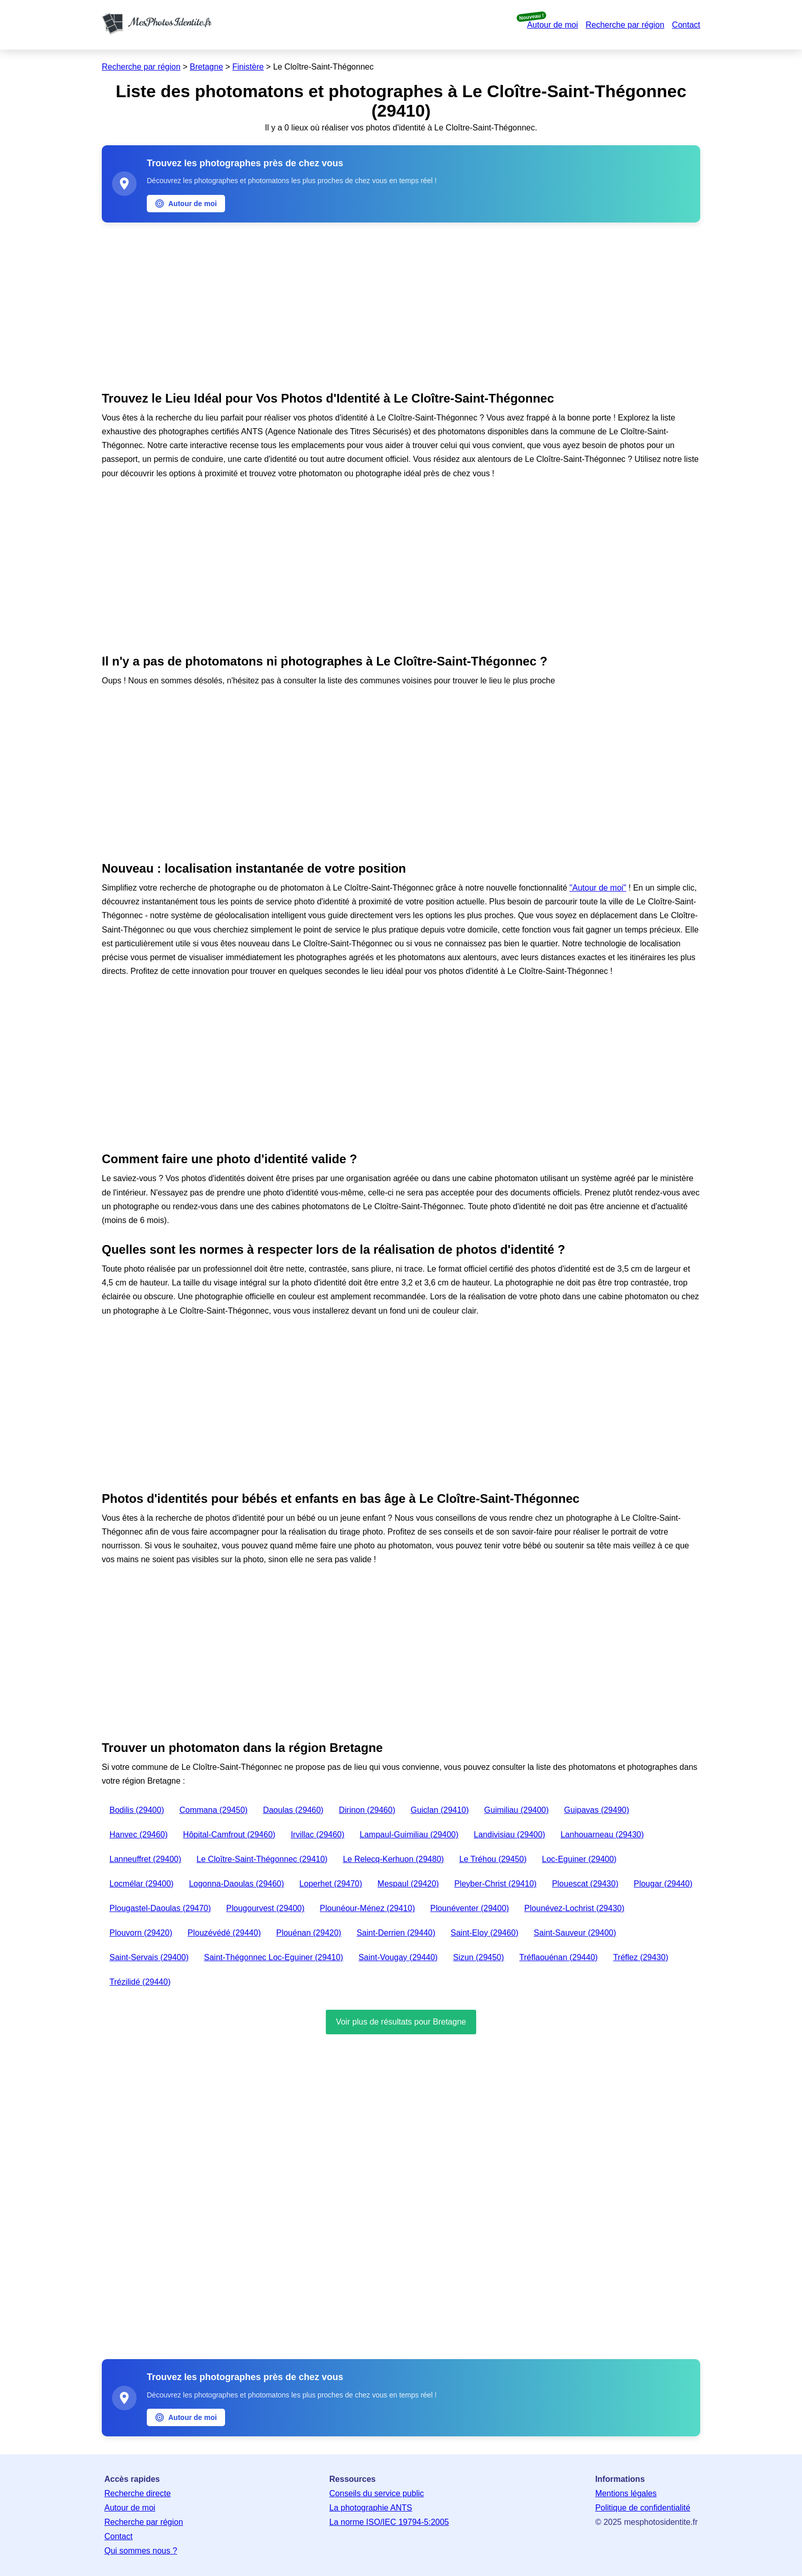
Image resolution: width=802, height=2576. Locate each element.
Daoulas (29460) (293, 1810)
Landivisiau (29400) (509, 1834)
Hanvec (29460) (138, 1834)
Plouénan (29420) (308, 1932)
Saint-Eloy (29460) (485, 1932)
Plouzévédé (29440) (224, 1932)
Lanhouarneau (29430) (602, 1834)
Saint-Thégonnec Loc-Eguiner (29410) (273, 1957)
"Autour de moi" (597, 887)
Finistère (247, 66)
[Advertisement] (401, 304)
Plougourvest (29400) (265, 1908)
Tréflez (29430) (641, 1957)
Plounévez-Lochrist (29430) (574, 1908)
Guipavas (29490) (596, 1810)
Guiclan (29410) (440, 1810)
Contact (686, 24)
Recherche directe (137, 2493)
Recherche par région (625, 24)
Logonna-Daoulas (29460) (236, 1883)
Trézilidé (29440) (139, 1982)
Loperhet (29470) (330, 1883)
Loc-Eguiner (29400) (579, 1859)
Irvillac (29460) (317, 1834)
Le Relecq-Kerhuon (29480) (393, 1859)
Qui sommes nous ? (140, 2550)
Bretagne (206, 66)
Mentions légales (626, 2493)
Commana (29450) (214, 1810)
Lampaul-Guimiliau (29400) (409, 1834)
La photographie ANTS (370, 2507)
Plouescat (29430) (585, 1883)
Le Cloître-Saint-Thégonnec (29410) (261, 1859)
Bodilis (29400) (136, 1810)
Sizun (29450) (478, 1957)
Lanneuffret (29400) (145, 1859)
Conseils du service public (376, 2493)
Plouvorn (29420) (140, 1932)
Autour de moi (552, 24)
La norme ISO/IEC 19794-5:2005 (389, 2522)
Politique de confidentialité (642, 2507)
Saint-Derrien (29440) (396, 1932)
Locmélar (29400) (141, 1883)
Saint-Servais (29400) (149, 1957)
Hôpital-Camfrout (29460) (229, 1834)
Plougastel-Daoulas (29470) (160, 1908)
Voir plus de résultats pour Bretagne (401, 2021)
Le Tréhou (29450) (493, 1859)
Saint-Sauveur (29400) (575, 1932)
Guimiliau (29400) (516, 1810)
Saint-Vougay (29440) (398, 1957)
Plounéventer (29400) (469, 1908)
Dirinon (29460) (367, 1810)
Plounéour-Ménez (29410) (367, 1908)
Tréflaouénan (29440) (558, 1957)
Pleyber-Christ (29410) (495, 1883)
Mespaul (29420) (408, 1883)
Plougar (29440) (663, 1883)
